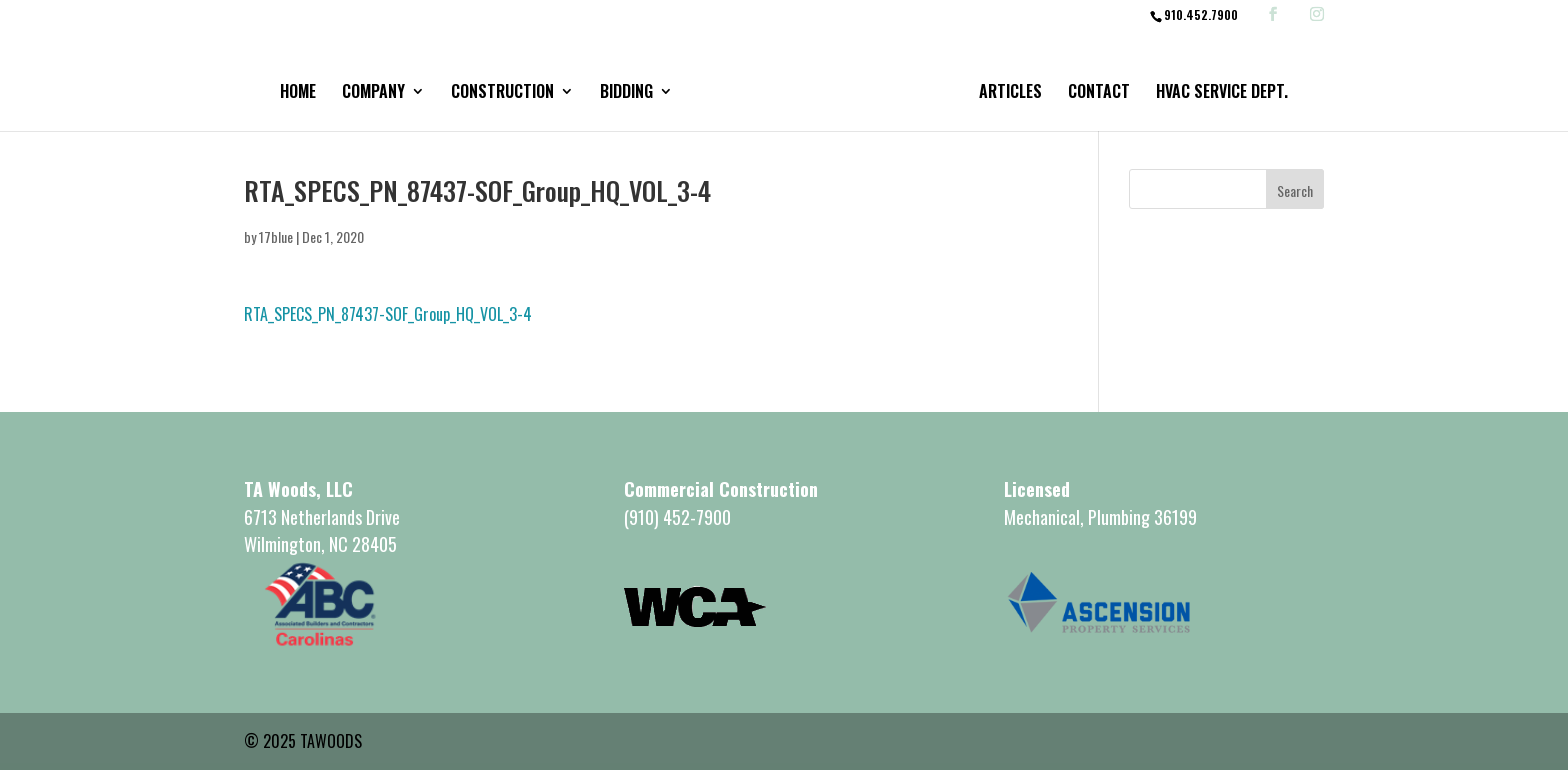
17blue (276, 236)
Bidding (626, 93)
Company (373, 93)
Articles (1010, 93)
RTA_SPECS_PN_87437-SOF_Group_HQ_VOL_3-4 (388, 314)
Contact (1099, 93)
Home (298, 93)
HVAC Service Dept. (1222, 93)
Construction (502, 93)
